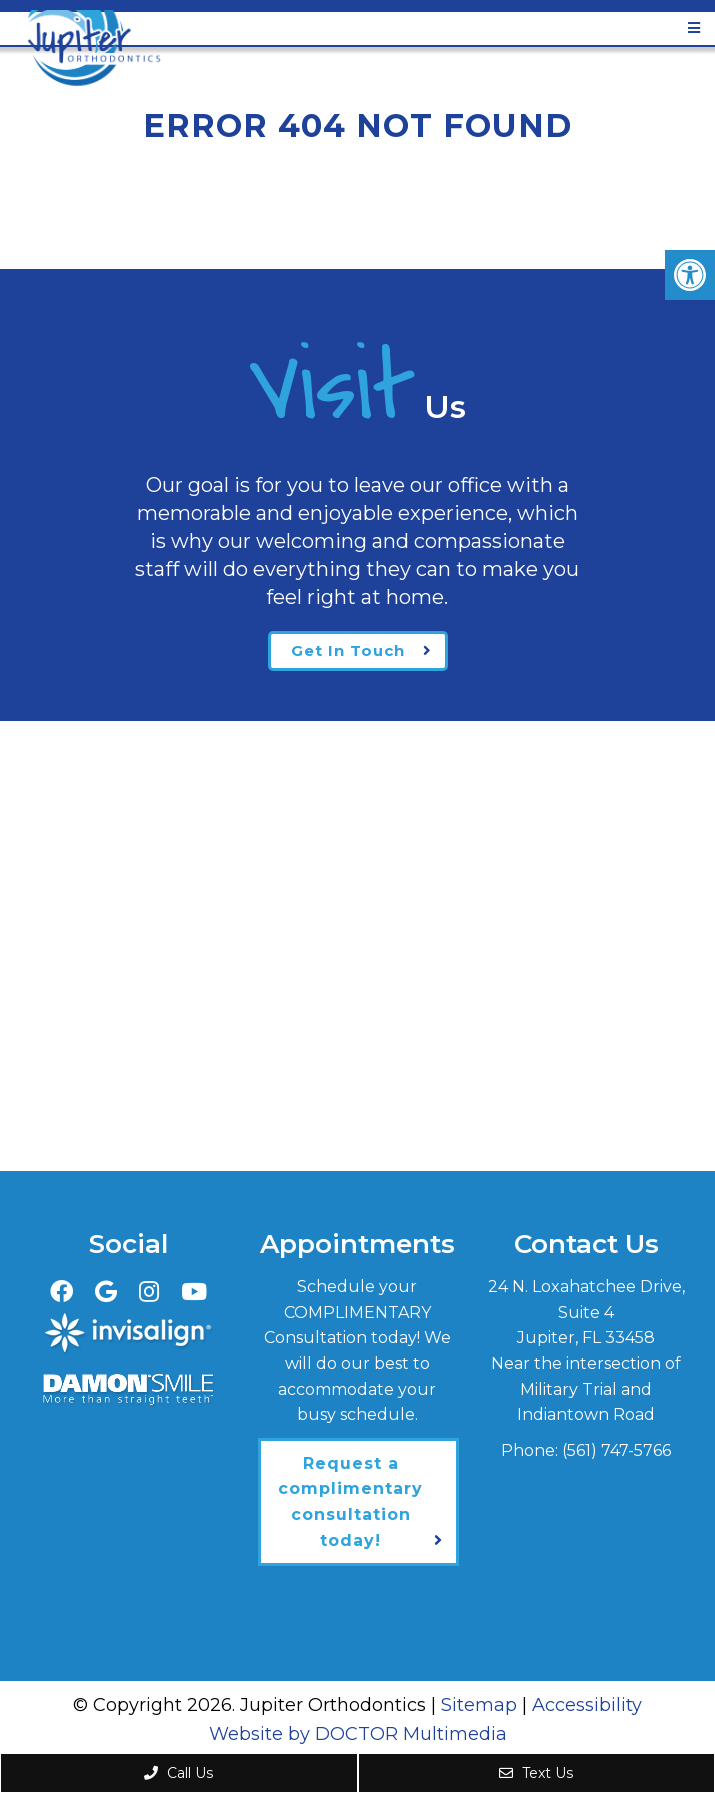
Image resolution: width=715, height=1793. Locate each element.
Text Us (536, 1773)
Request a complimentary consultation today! (350, 1502)
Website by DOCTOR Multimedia (358, 1734)
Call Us (178, 1773)
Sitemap (479, 1705)
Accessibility (587, 1705)
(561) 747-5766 (616, 1450)
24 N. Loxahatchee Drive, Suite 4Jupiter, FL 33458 (586, 1312)
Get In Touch (348, 650)
